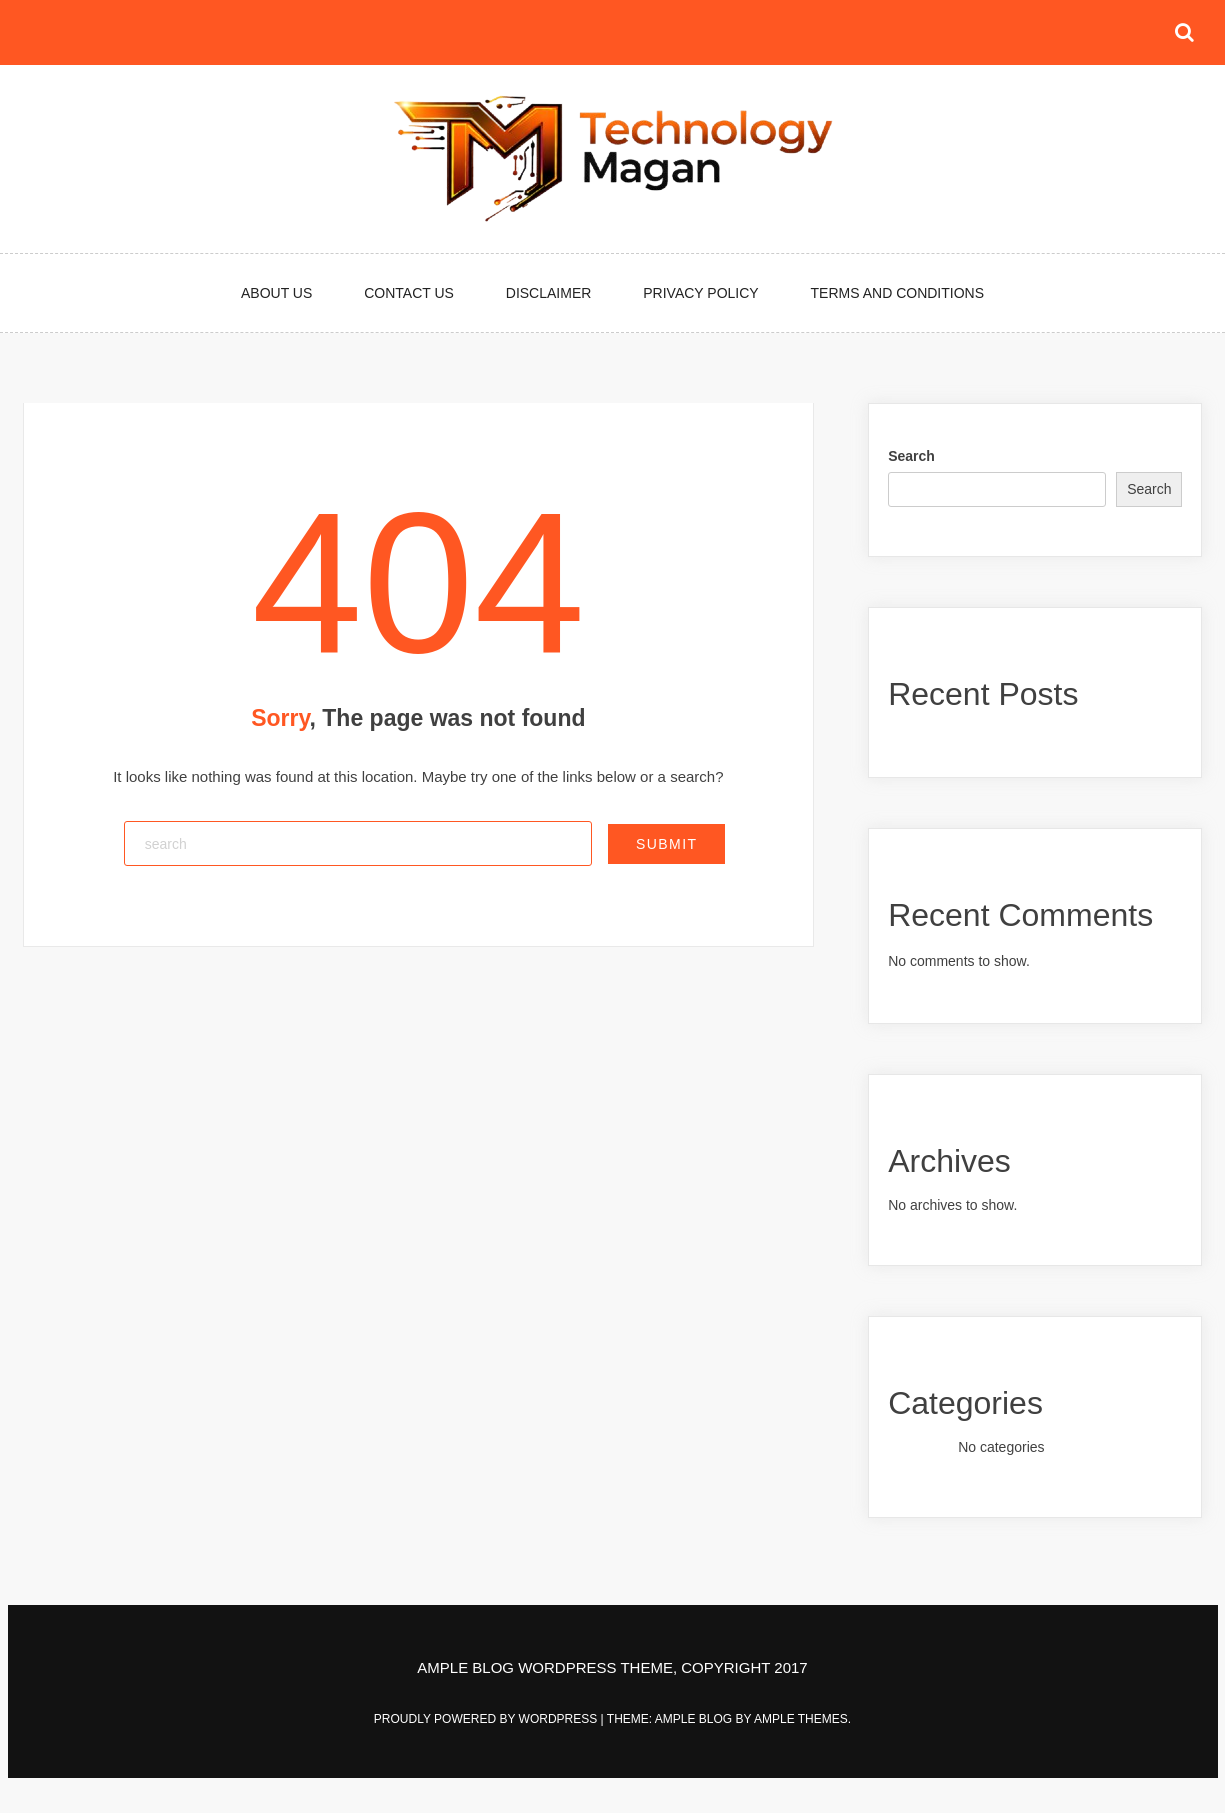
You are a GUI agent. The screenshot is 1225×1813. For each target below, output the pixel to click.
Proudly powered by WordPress (487, 1719)
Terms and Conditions (897, 293)
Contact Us (409, 293)
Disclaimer (549, 293)
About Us (276, 293)
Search (911, 456)
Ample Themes (801, 1719)
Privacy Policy (700, 293)
